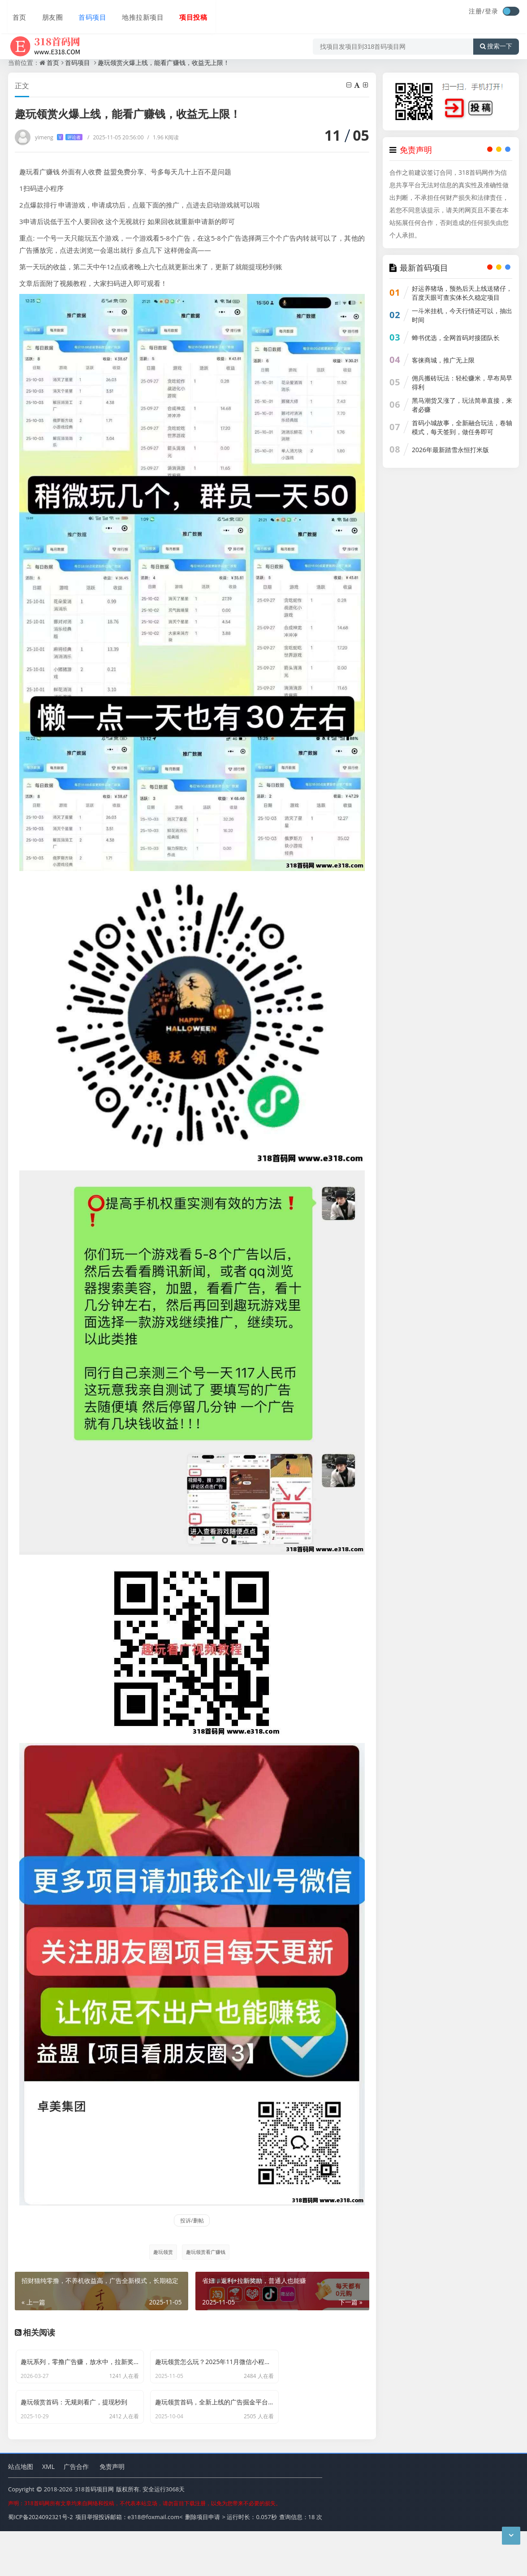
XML (48, 2512)
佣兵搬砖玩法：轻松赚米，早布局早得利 (462, 382)
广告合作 (76, 2512)
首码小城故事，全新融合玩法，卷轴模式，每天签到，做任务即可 (462, 427)
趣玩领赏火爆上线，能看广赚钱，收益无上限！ (163, 62)
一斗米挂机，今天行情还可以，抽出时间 (462, 315)
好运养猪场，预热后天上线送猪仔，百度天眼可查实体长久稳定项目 (462, 293)
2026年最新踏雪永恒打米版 (450, 449)
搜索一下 (496, 37)
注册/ (477, 11)
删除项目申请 (202, 2563)
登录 (491, 11)
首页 (15, 12)
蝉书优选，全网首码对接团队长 (456, 337)
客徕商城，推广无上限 (443, 360)
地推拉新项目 (134, 12)
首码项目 (85, 12)
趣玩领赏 (161, 2251)
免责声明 (112, 2512)
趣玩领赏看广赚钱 (205, 2251)
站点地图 (20, 2512)
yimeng (58, 137)
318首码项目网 (93, 2535)
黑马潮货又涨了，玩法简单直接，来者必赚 (462, 405)
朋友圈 (46, 12)
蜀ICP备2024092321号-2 (40, 2563)
